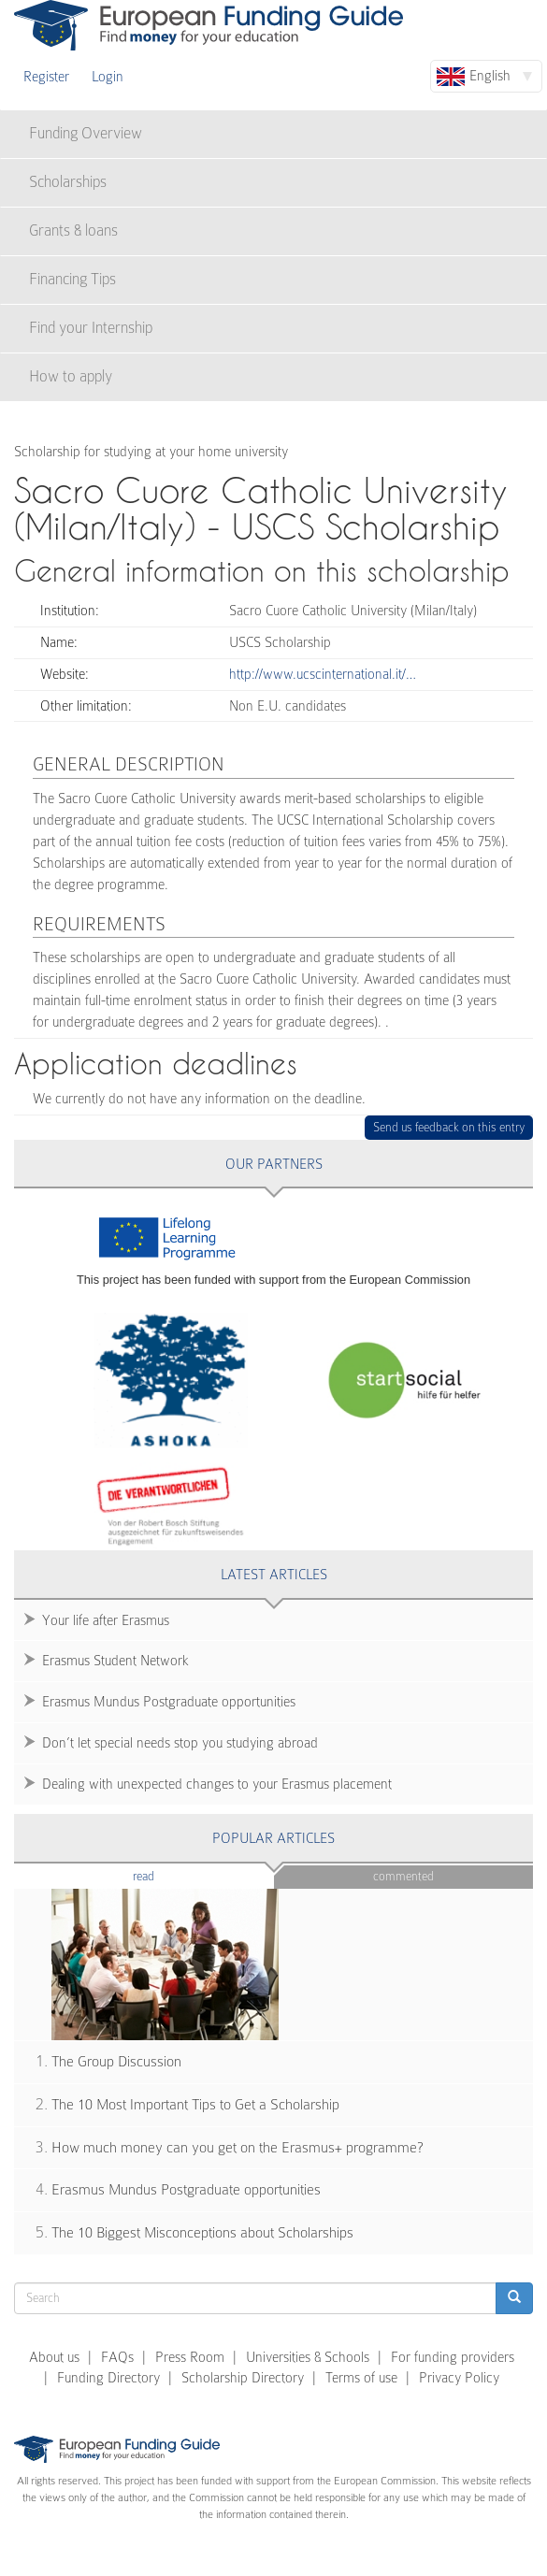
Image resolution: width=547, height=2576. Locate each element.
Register (46, 76)
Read (171, 1875)
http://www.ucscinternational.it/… (322, 674)
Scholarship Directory (242, 2377)
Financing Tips (72, 279)
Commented (403, 1876)
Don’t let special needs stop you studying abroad (180, 1742)
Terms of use (361, 2377)
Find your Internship (90, 328)
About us (54, 2357)
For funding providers (452, 2357)
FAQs (117, 2357)
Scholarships (68, 182)
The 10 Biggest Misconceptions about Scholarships (202, 2232)
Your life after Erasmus (105, 1620)
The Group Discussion (116, 2061)
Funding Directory (108, 2377)
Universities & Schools (307, 2357)
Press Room (189, 2357)
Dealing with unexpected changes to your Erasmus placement (217, 1784)
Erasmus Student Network (115, 1660)
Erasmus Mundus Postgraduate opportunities (168, 1701)
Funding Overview (85, 133)
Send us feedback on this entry (449, 1127)
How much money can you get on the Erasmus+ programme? (237, 2147)
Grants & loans (73, 230)
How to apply (70, 376)
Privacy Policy (459, 2377)
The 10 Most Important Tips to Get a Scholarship (195, 2104)
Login (107, 76)
